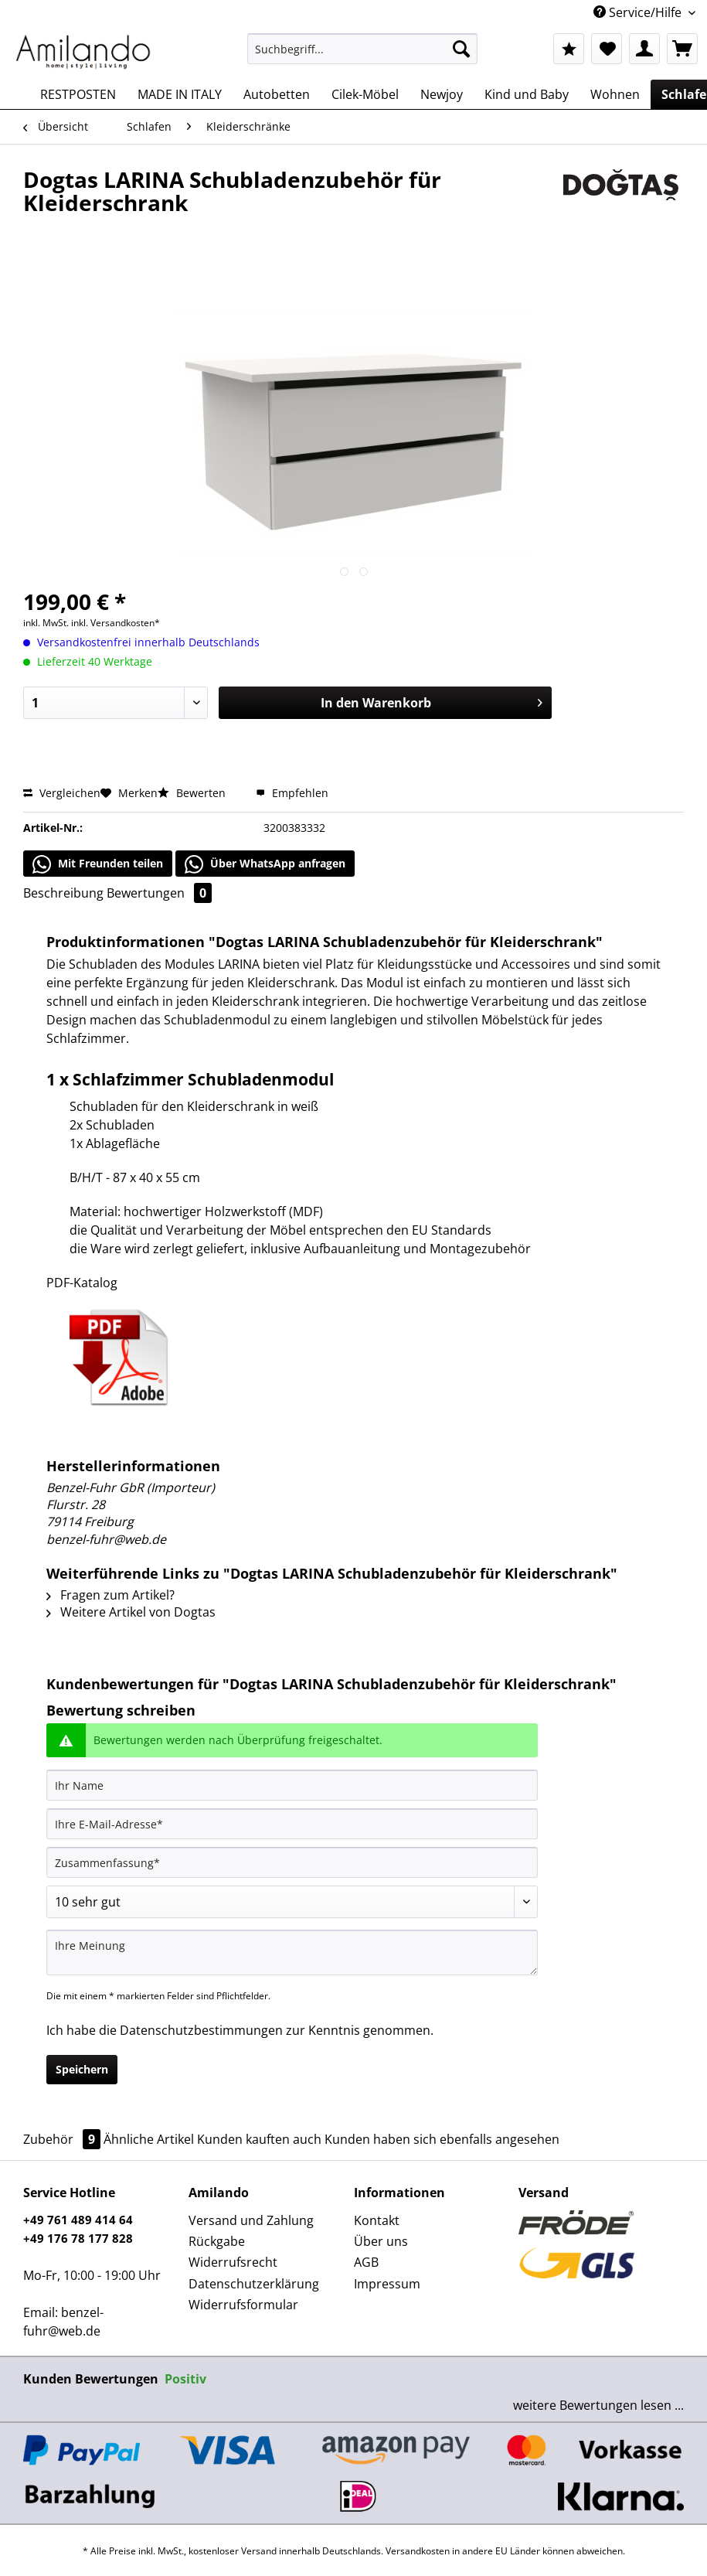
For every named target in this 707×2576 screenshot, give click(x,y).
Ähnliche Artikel (149, 2139)
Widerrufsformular (243, 2304)
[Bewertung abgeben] (292, 1902)
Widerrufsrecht (233, 2262)
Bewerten (193, 792)
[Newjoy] (442, 94)
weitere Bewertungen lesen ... (598, 2405)
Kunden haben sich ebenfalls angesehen (442, 2139)
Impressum (387, 2283)
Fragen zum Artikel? (110, 1594)
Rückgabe (217, 2241)
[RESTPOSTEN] (78, 94)
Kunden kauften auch (259, 2139)
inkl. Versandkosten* (115, 622)
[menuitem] (362, 56)
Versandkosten (418, 2550)
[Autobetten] (277, 94)
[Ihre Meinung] (292, 1952)
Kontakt (376, 2220)
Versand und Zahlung (251, 2220)
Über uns (381, 2241)
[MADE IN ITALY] (180, 94)
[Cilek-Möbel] (365, 94)
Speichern (82, 2069)
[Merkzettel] (606, 48)
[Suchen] (461, 48)
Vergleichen (61, 792)
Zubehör (63, 2139)
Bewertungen (159, 892)
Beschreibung (63, 892)
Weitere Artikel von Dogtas (131, 1611)
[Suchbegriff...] (362, 48)
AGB (366, 2262)
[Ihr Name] (292, 1785)
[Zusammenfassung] (292, 1862)
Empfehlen (292, 792)
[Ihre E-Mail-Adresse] (292, 1823)
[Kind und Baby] (527, 94)
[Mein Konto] (644, 48)
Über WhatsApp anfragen (265, 864)
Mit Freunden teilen (97, 864)
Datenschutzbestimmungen (201, 2030)
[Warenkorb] (682, 48)
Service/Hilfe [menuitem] (639, 12)
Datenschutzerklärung (254, 2283)
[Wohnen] (615, 94)
